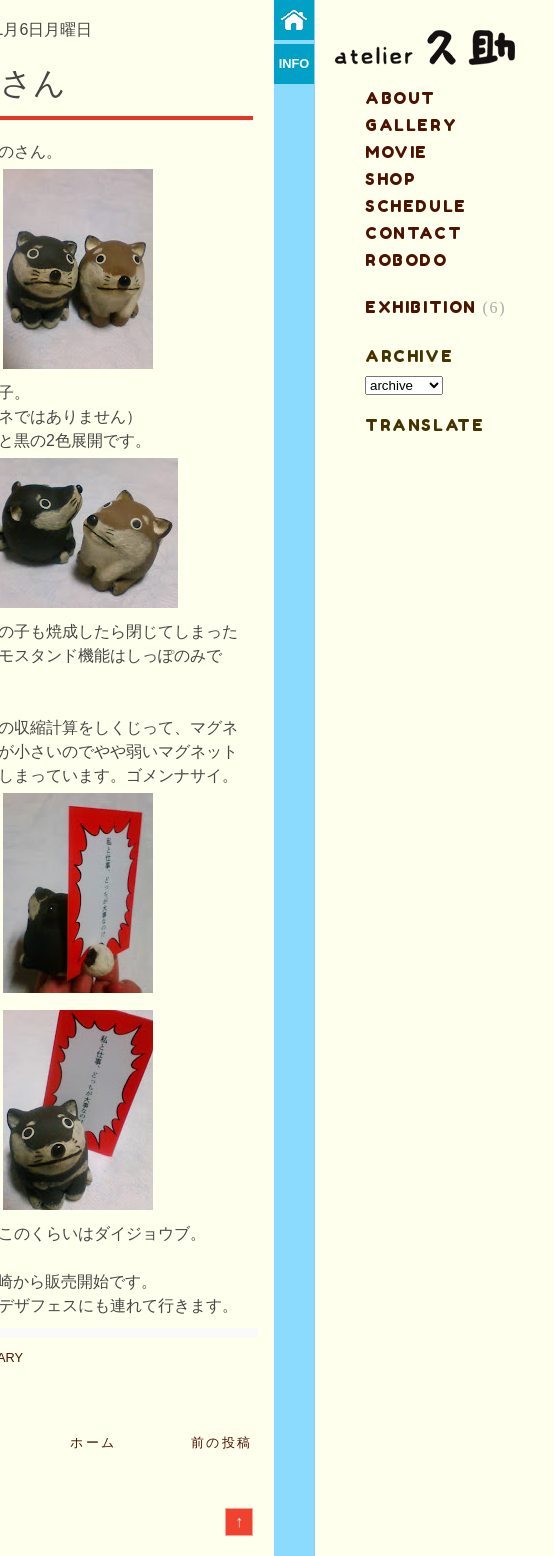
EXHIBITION (421, 307)
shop (390, 179)
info (294, 63)
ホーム (93, 1442)
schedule (416, 206)
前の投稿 (222, 1442)
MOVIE (396, 152)
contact (413, 233)
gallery (411, 125)
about (400, 98)
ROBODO (406, 260)
